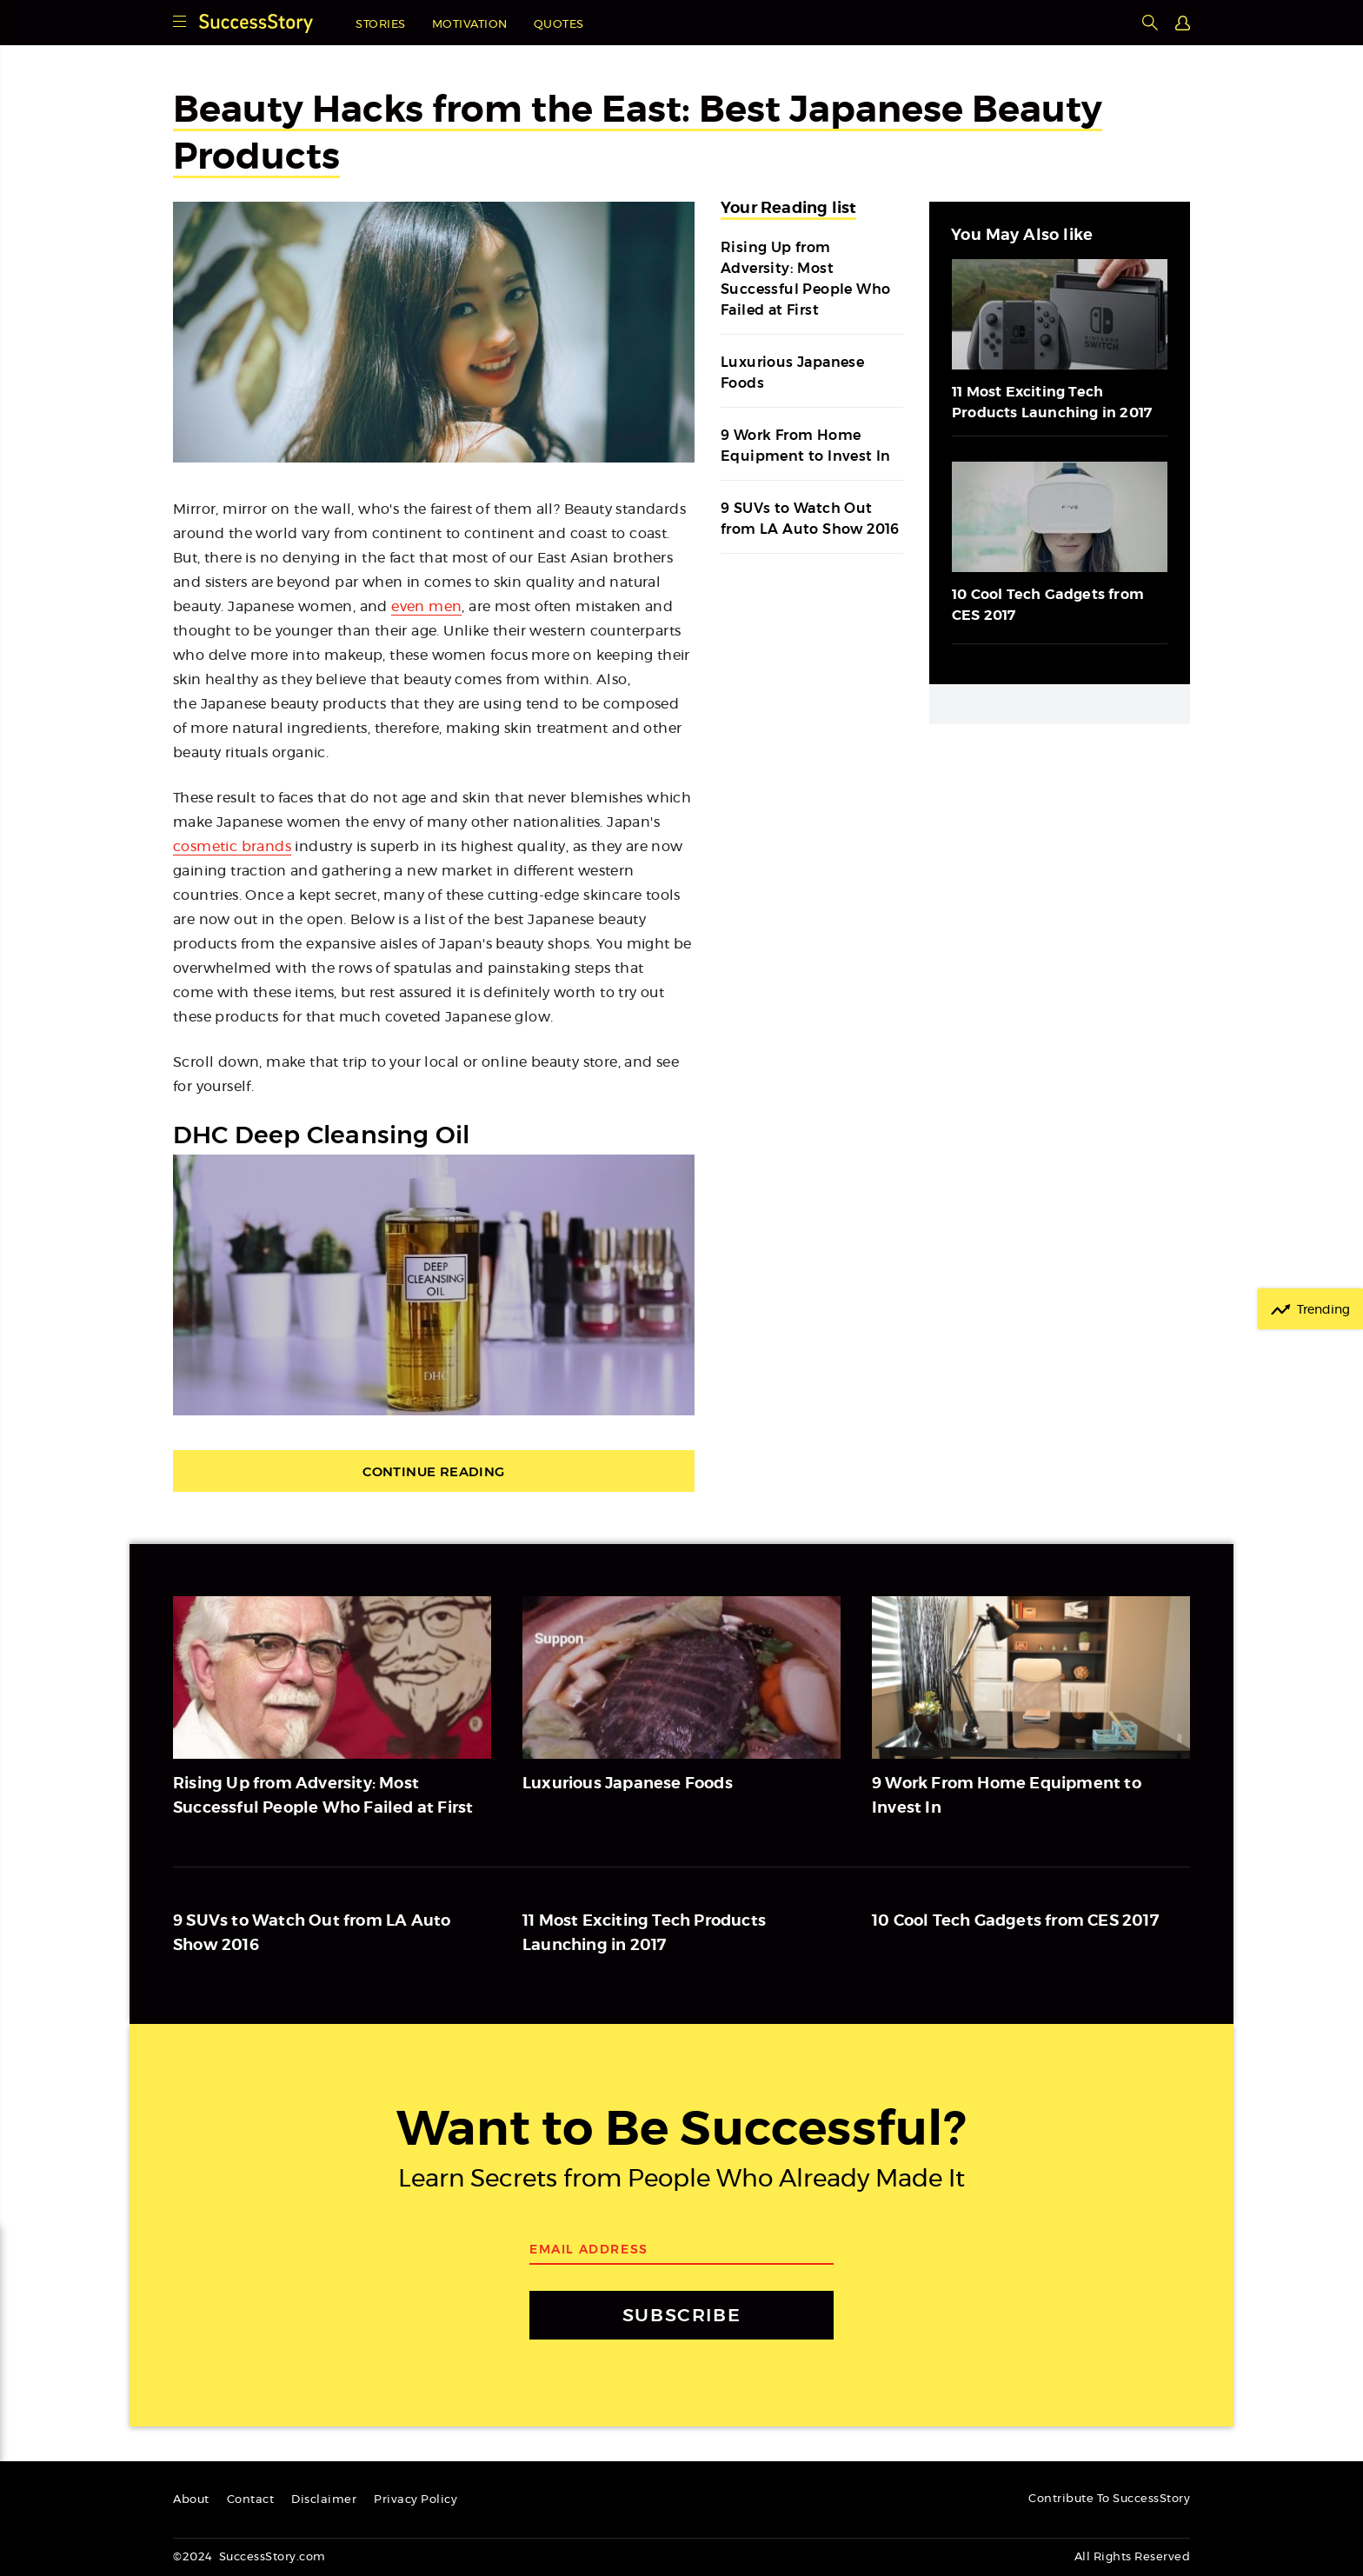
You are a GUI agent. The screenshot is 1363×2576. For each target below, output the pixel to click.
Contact (251, 2500)
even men (426, 607)
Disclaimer (323, 2500)
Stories (381, 24)
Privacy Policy (415, 2500)
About (191, 2500)
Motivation (470, 24)
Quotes (559, 24)
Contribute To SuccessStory (1109, 2499)
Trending (1323, 1310)
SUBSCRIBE (681, 2315)
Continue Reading (433, 1471)
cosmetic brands (232, 847)
